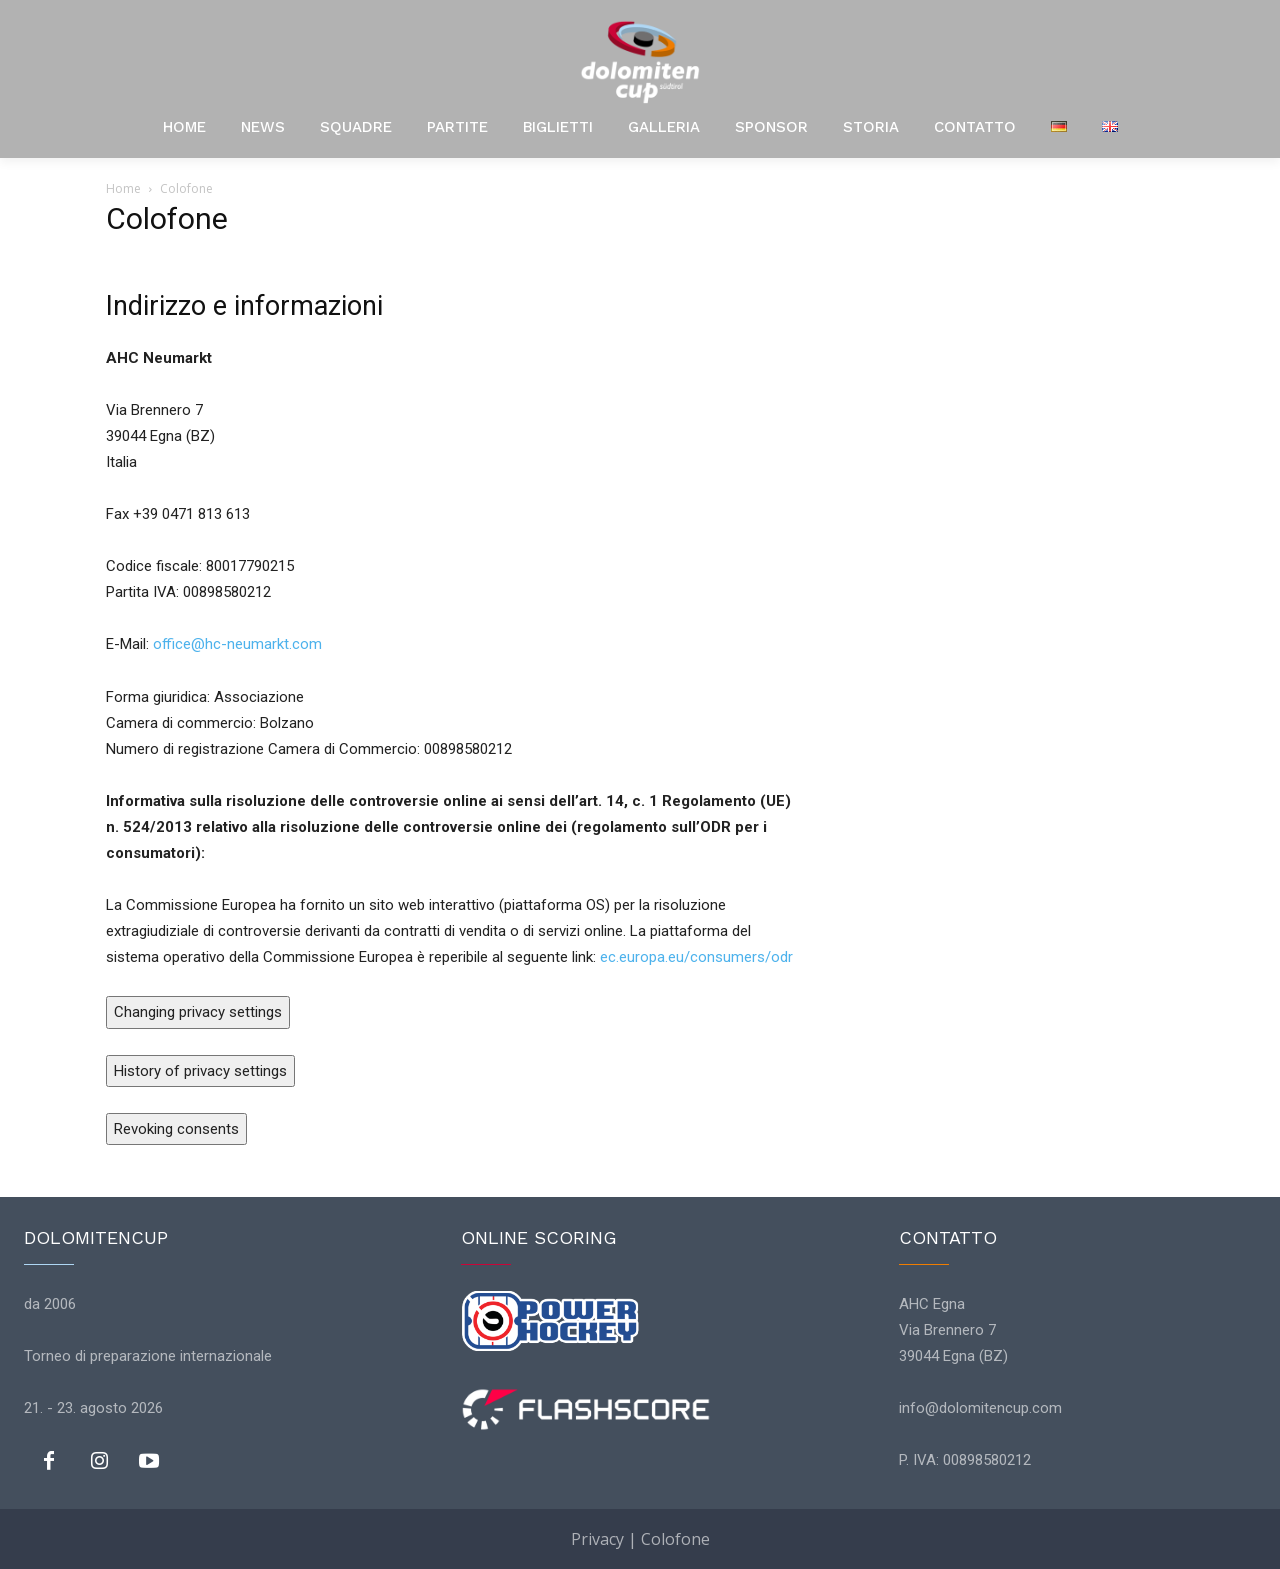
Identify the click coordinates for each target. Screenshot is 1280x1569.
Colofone (675, 1539)
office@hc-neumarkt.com (237, 644)
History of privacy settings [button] (200, 1071)
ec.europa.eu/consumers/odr (696, 957)
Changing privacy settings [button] (198, 1012)
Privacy (597, 1539)
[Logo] (640, 62)
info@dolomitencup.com (980, 1408)
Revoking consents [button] (176, 1129)
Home (123, 188)
